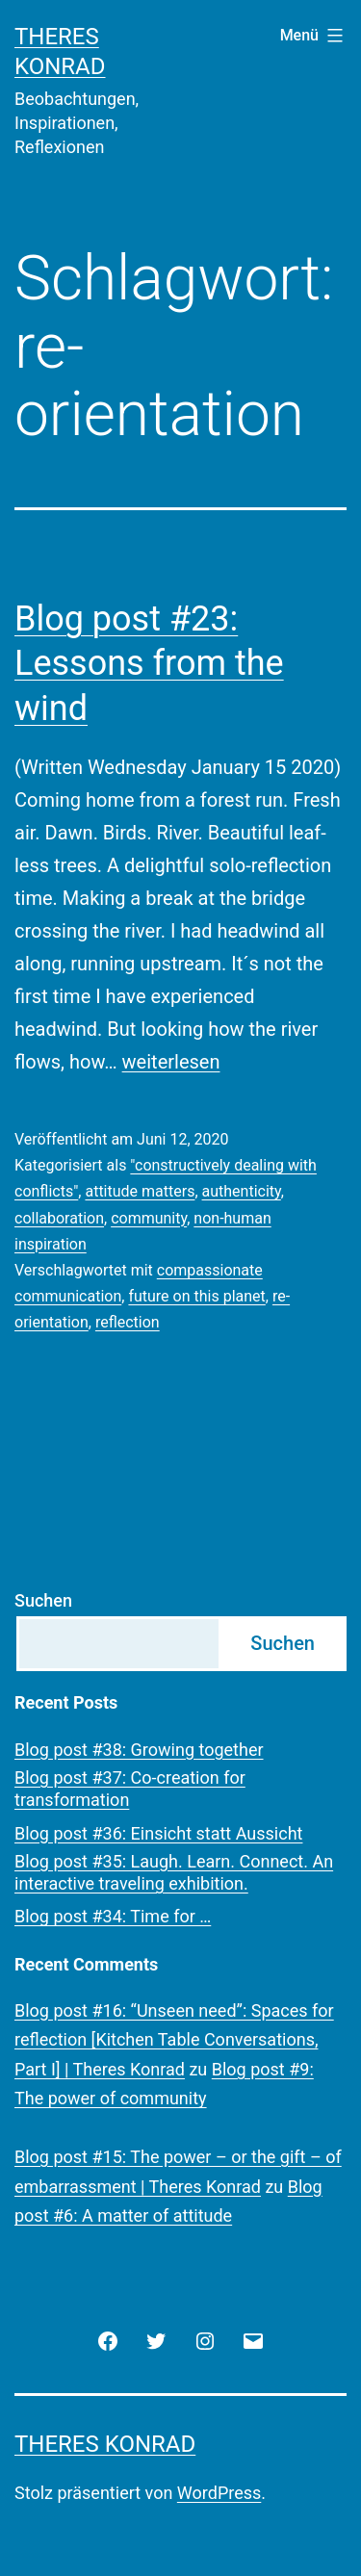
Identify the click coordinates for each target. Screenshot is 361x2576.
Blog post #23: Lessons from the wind (149, 664)
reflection (127, 1322)
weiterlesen (171, 1061)
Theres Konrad (104, 2444)
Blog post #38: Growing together (139, 1749)
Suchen (43, 1600)
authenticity (241, 1191)
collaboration (59, 1218)
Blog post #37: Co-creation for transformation (129, 1788)
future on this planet (196, 1296)
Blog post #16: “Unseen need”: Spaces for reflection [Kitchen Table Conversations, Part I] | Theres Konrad (174, 2039)
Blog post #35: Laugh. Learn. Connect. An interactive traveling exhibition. (173, 1872)
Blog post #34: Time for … (112, 1916)
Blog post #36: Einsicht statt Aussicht (158, 1833)
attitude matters (139, 1191)
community (149, 1218)
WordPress (219, 2493)
